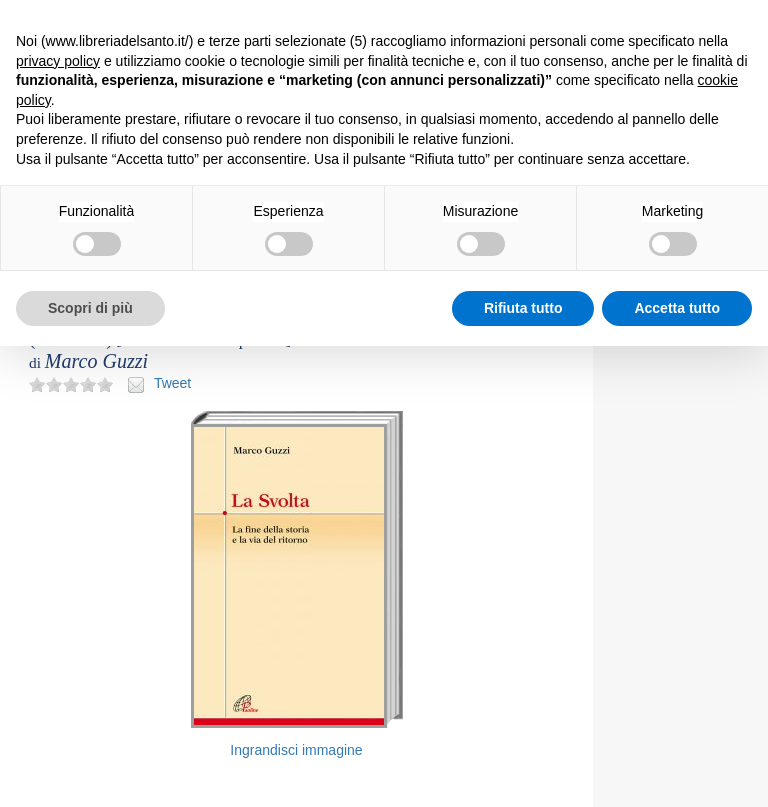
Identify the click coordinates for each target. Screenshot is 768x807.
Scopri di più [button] (90, 308)
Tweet (172, 383)
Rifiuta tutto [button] (523, 308)
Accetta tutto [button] (677, 308)
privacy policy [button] (58, 61)
